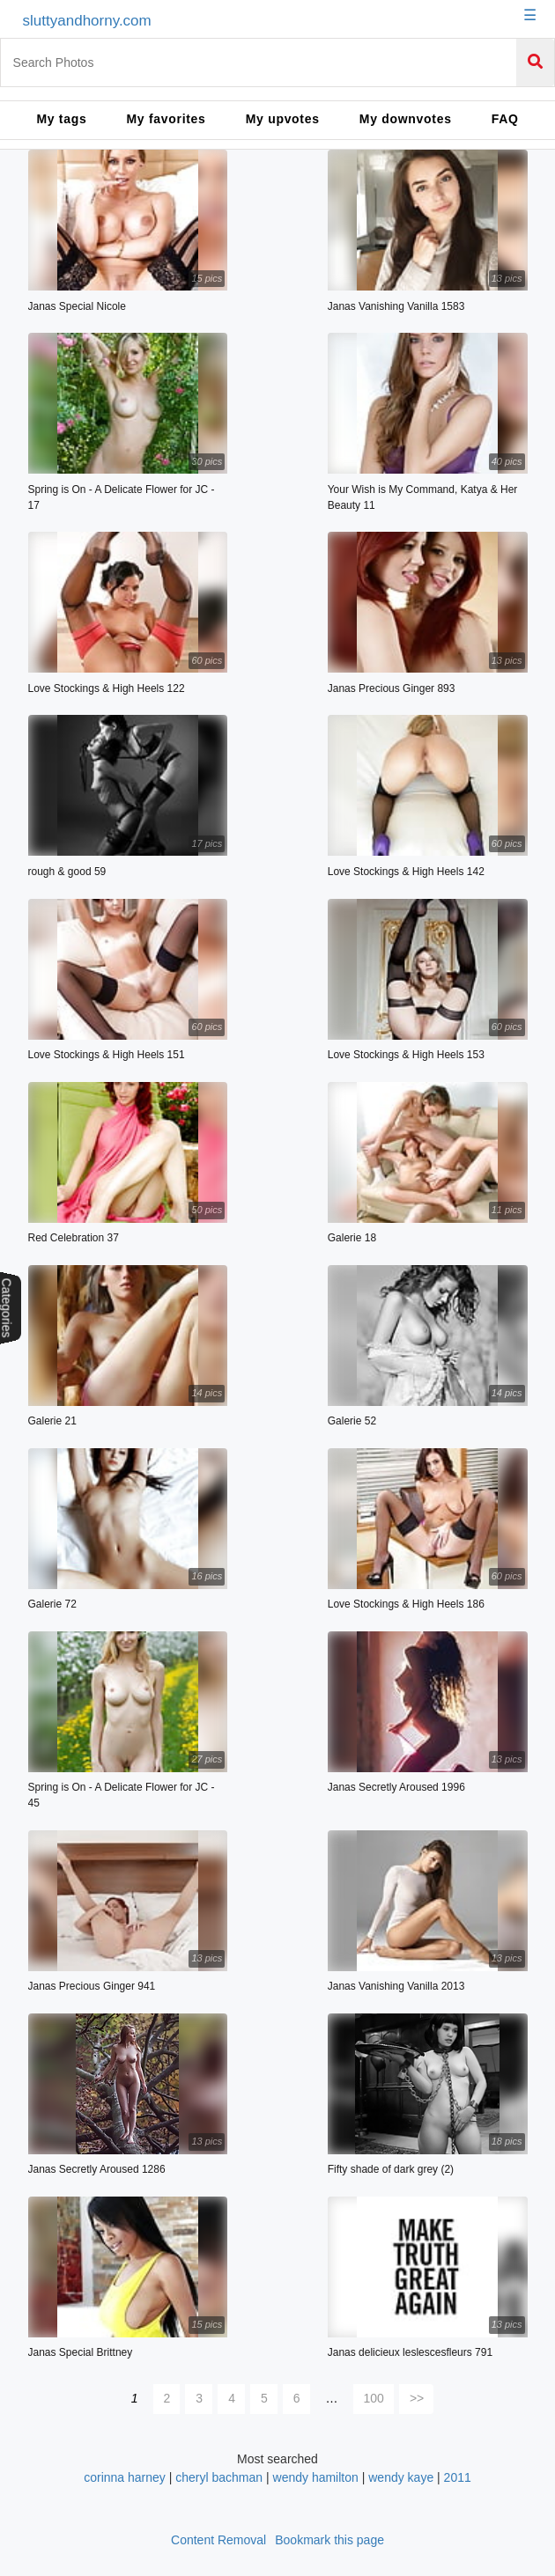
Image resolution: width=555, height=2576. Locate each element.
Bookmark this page (329, 2540)
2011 (457, 2477)
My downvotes (405, 119)
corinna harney (125, 2477)
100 (374, 2398)
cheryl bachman (219, 2477)
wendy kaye (400, 2477)
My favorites (166, 119)
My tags (61, 119)
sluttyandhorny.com (87, 20)
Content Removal (218, 2540)
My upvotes (283, 119)
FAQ (505, 119)
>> (417, 2398)
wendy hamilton (316, 2477)
